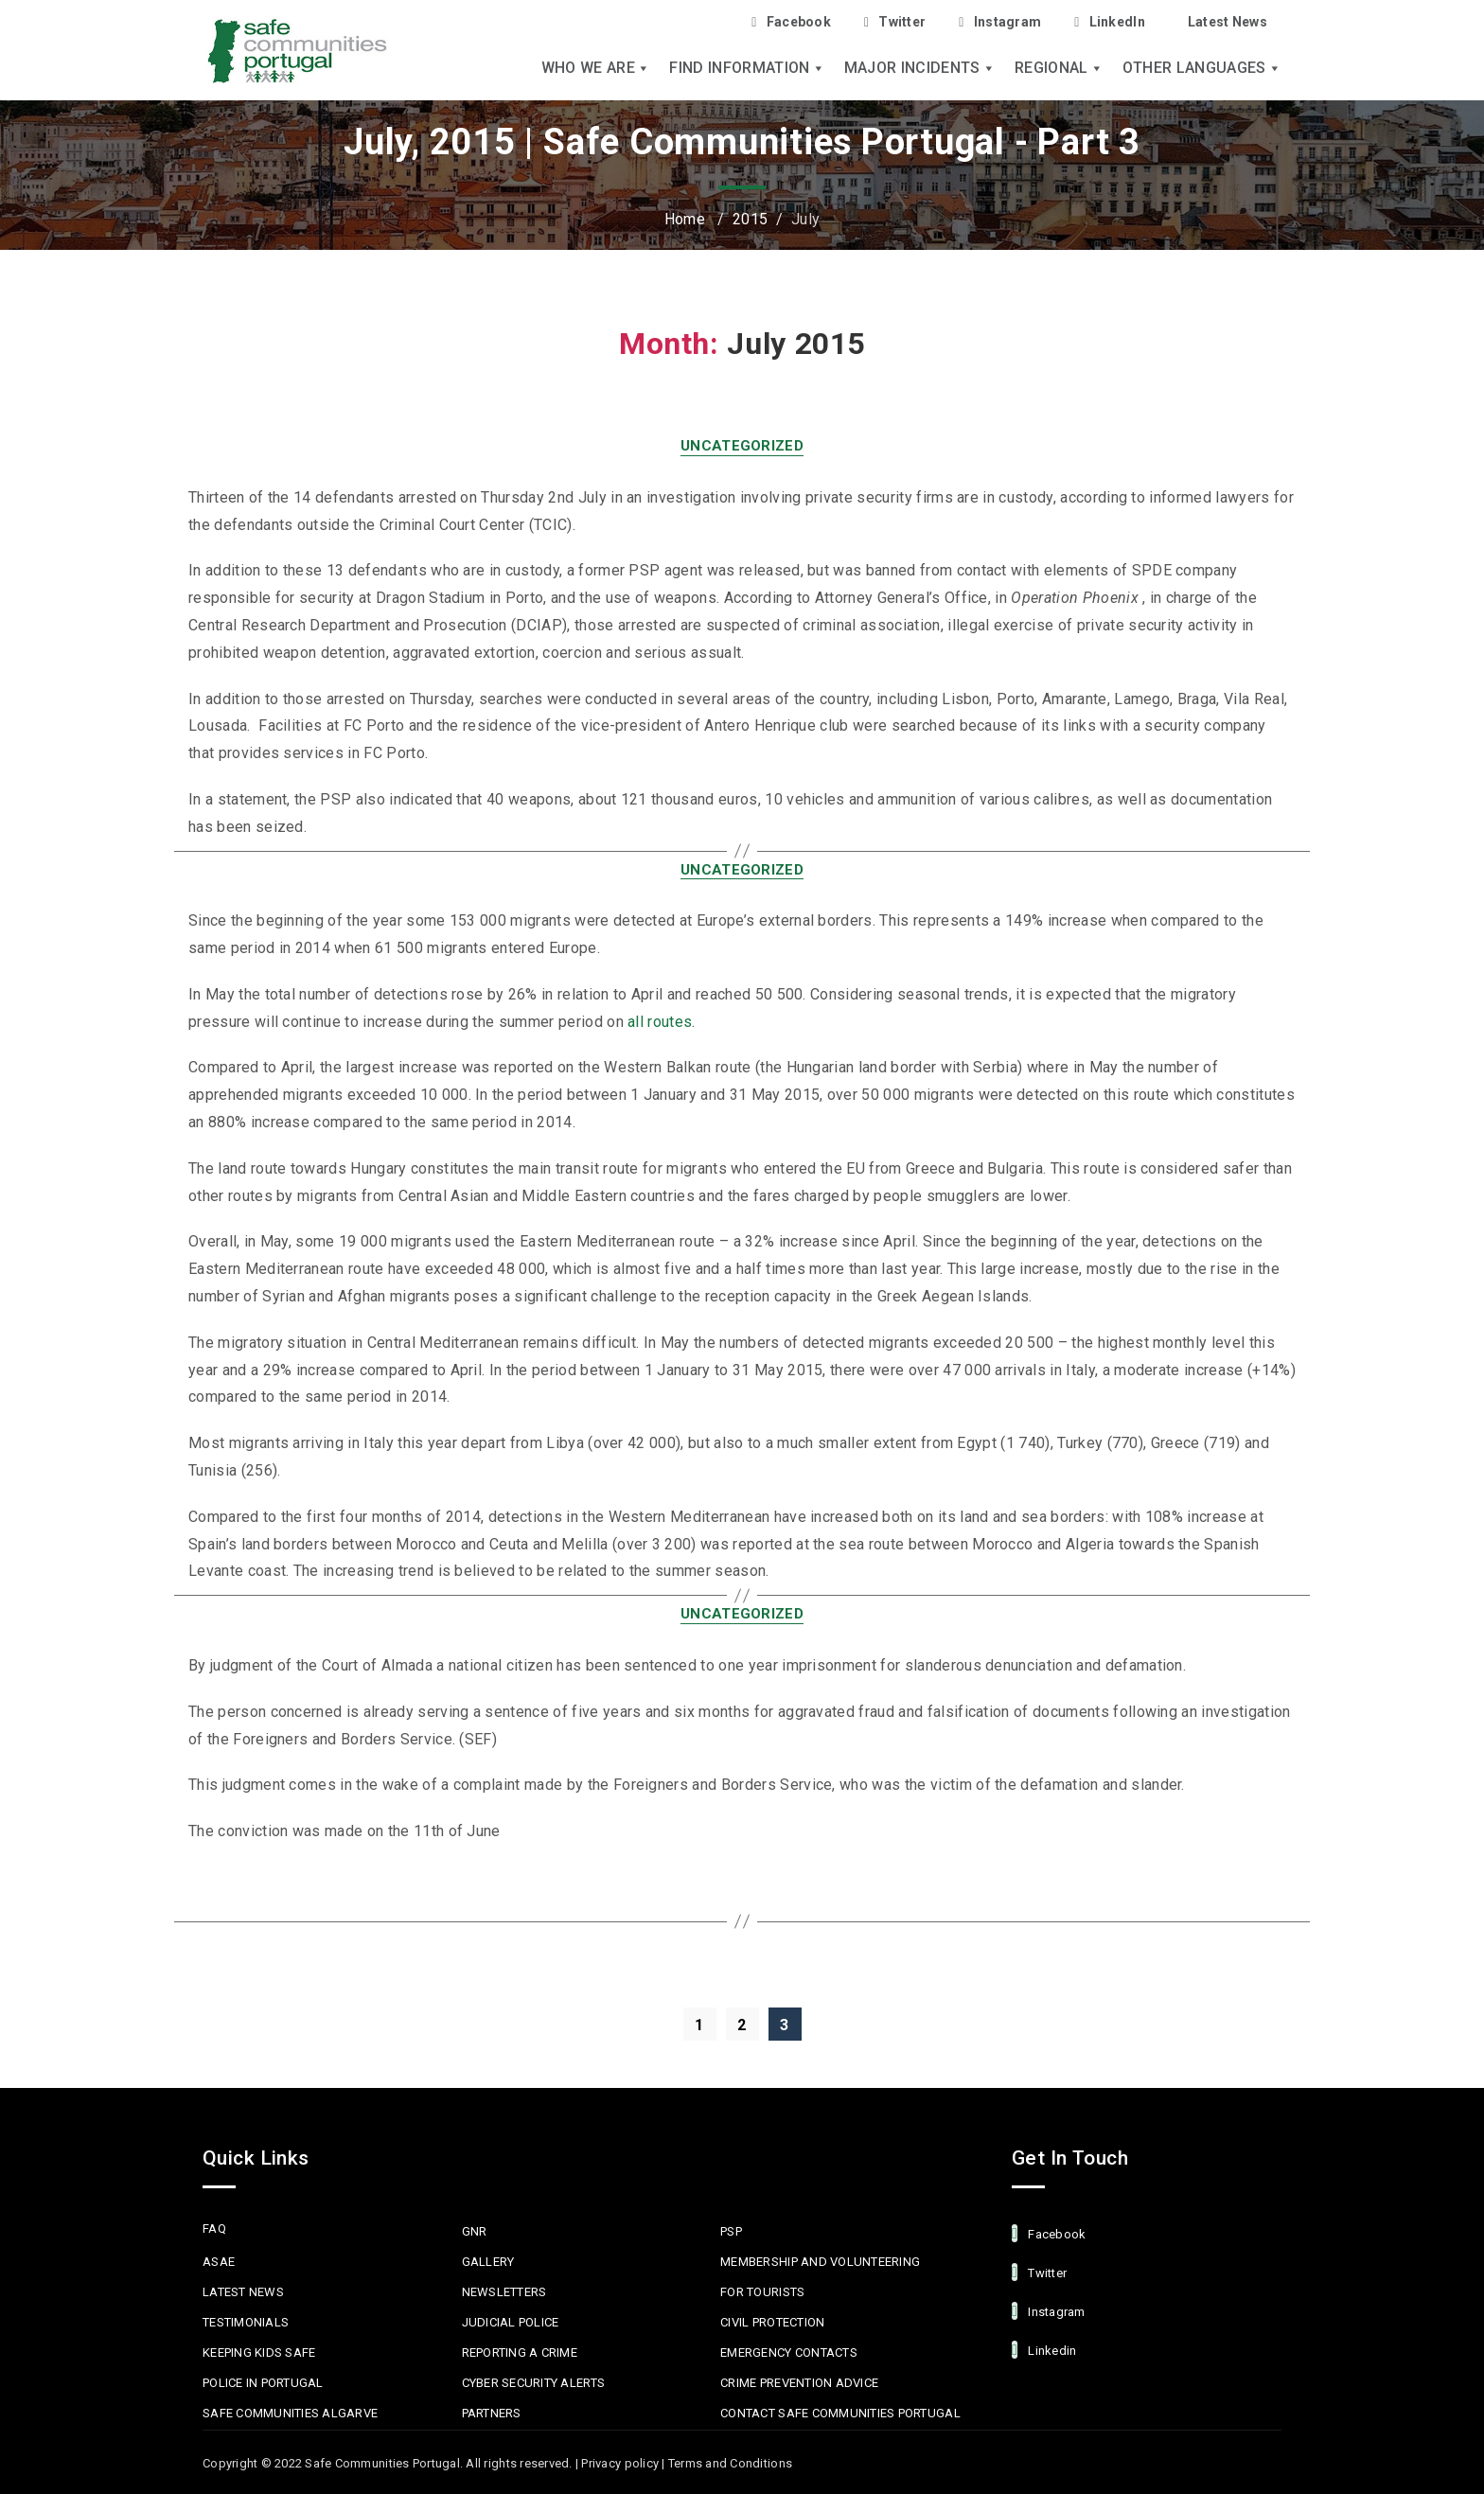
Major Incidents (920, 68)
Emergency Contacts (788, 2352)
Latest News (1227, 21)
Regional (1059, 68)
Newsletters (504, 2292)
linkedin (1044, 2350)
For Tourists (762, 2292)
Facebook (791, 22)
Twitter (895, 22)
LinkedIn (1109, 22)
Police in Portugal (263, 2383)
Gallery (488, 2262)
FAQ (214, 2228)
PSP (731, 2231)
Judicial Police (510, 2322)
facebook (1049, 2233)
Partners (491, 2413)
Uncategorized (742, 445)
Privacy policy (620, 2463)
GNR (474, 2231)
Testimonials (246, 2322)
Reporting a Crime (519, 2352)
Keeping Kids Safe (259, 2352)
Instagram (1000, 22)
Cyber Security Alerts (533, 2383)
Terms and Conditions (730, 2463)
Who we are (596, 68)
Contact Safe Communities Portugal (840, 2413)
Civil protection (772, 2322)
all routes (659, 1022)
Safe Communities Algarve (290, 2413)
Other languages (1201, 68)
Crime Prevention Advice (799, 2383)
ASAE (219, 2262)
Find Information (746, 68)
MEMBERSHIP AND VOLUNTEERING (820, 2262)
